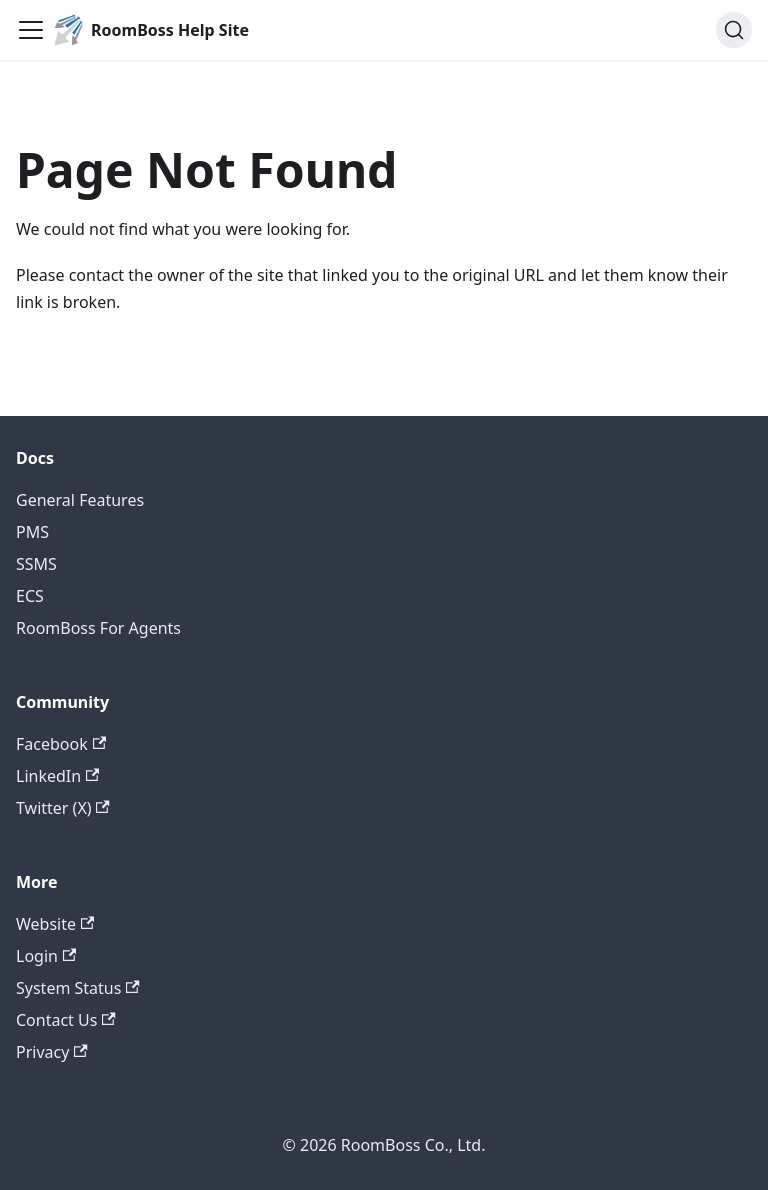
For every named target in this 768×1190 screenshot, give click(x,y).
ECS (30, 596)
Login (46, 956)
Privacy (52, 1052)
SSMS (36, 564)
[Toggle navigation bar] (31, 30)
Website (55, 924)
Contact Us (66, 1020)
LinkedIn (57, 776)
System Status (78, 988)
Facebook (61, 744)
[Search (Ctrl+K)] (734, 30)
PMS (32, 532)
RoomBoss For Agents (98, 628)
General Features (80, 500)
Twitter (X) (63, 808)
